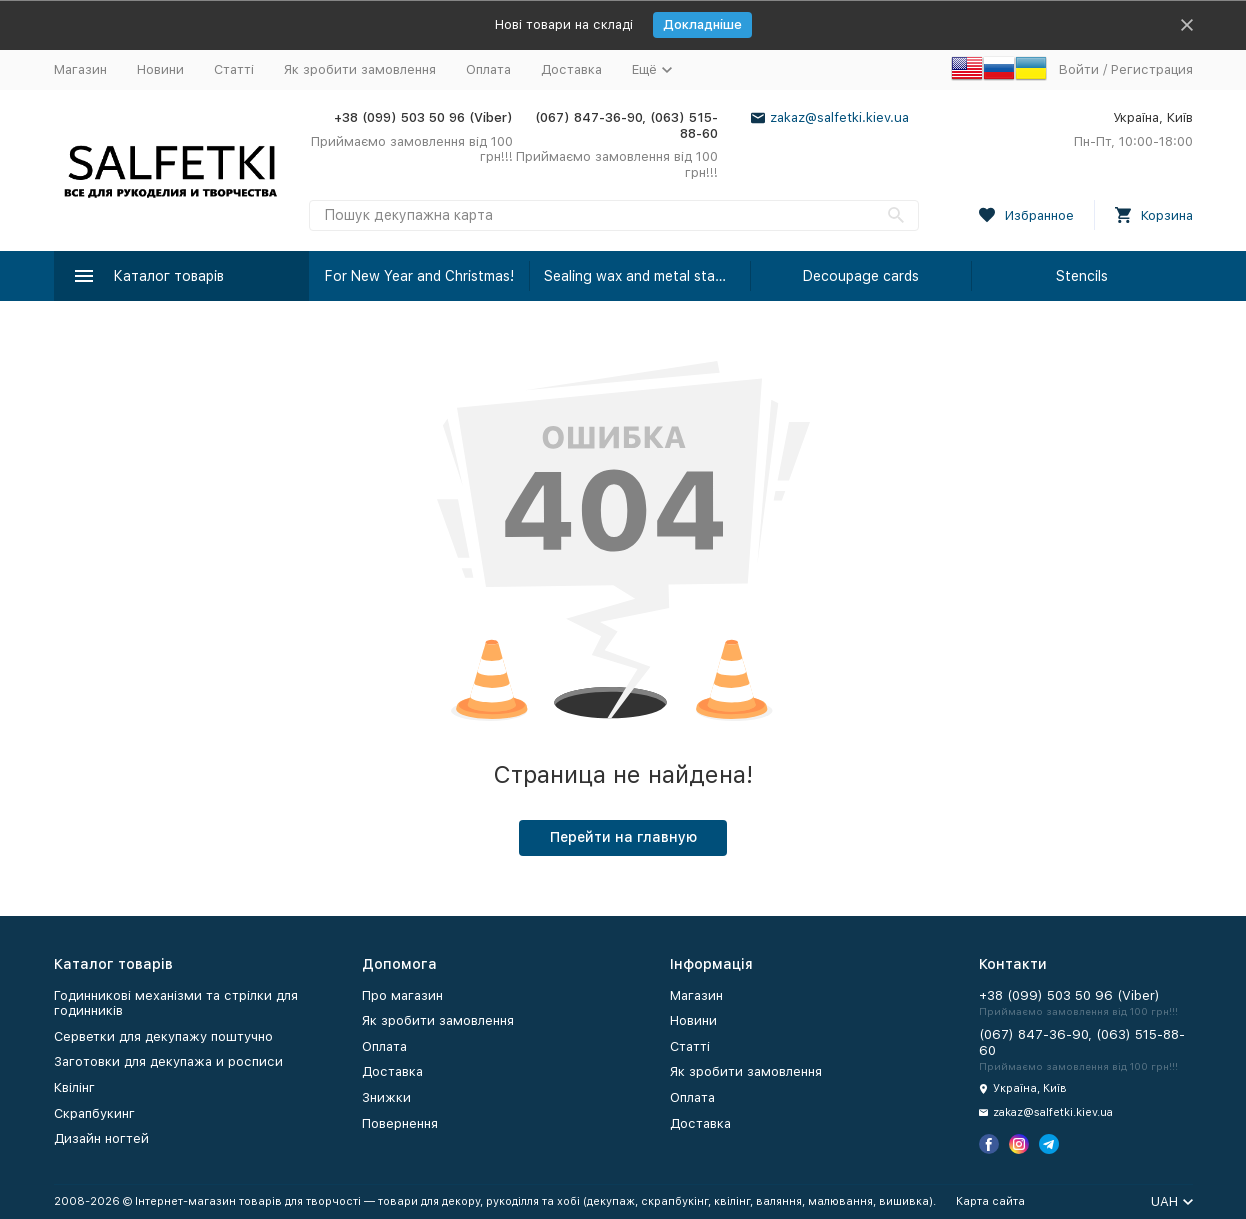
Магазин (80, 69)
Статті (234, 69)
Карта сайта (990, 1201)
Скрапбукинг (94, 1113)
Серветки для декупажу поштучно (163, 1036)
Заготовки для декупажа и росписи (168, 1061)
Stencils (1082, 276)
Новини (160, 69)
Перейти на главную (623, 837)
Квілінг (74, 1087)
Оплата (488, 69)
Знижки (386, 1097)
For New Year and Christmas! (419, 276)
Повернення (400, 1123)
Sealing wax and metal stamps (642, 276)
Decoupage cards (861, 276)
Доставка (571, 69)
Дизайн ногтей (101, 1138)
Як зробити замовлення (360, 69)
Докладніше (702, 24)
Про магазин (402, 995)
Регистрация (1152, 69)
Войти (1079, 69)
